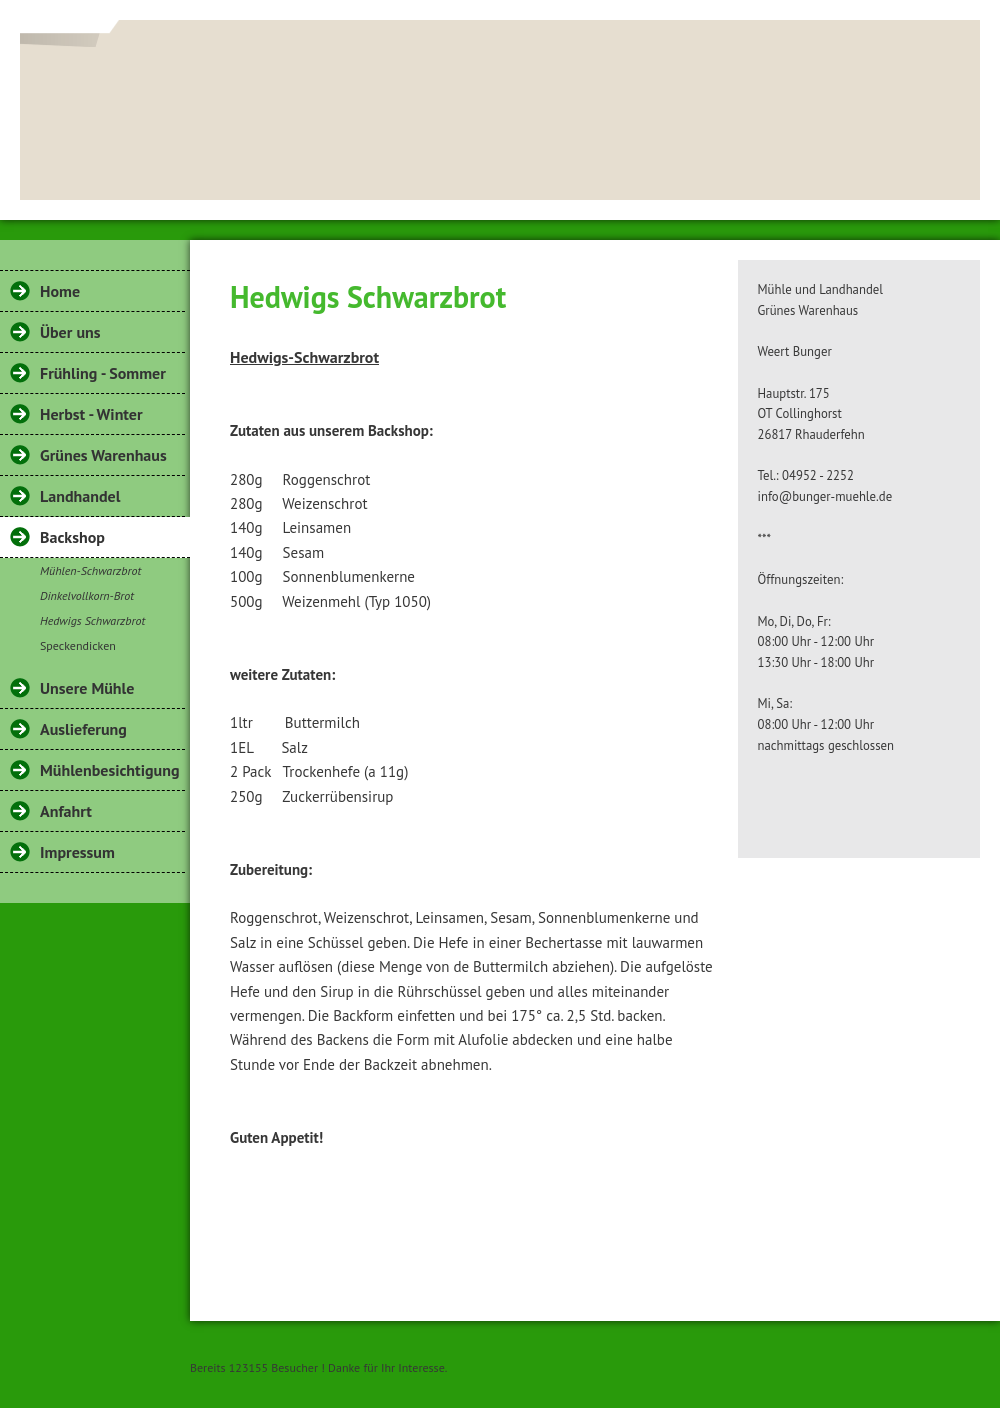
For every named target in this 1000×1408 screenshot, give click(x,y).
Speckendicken (78, 645)
